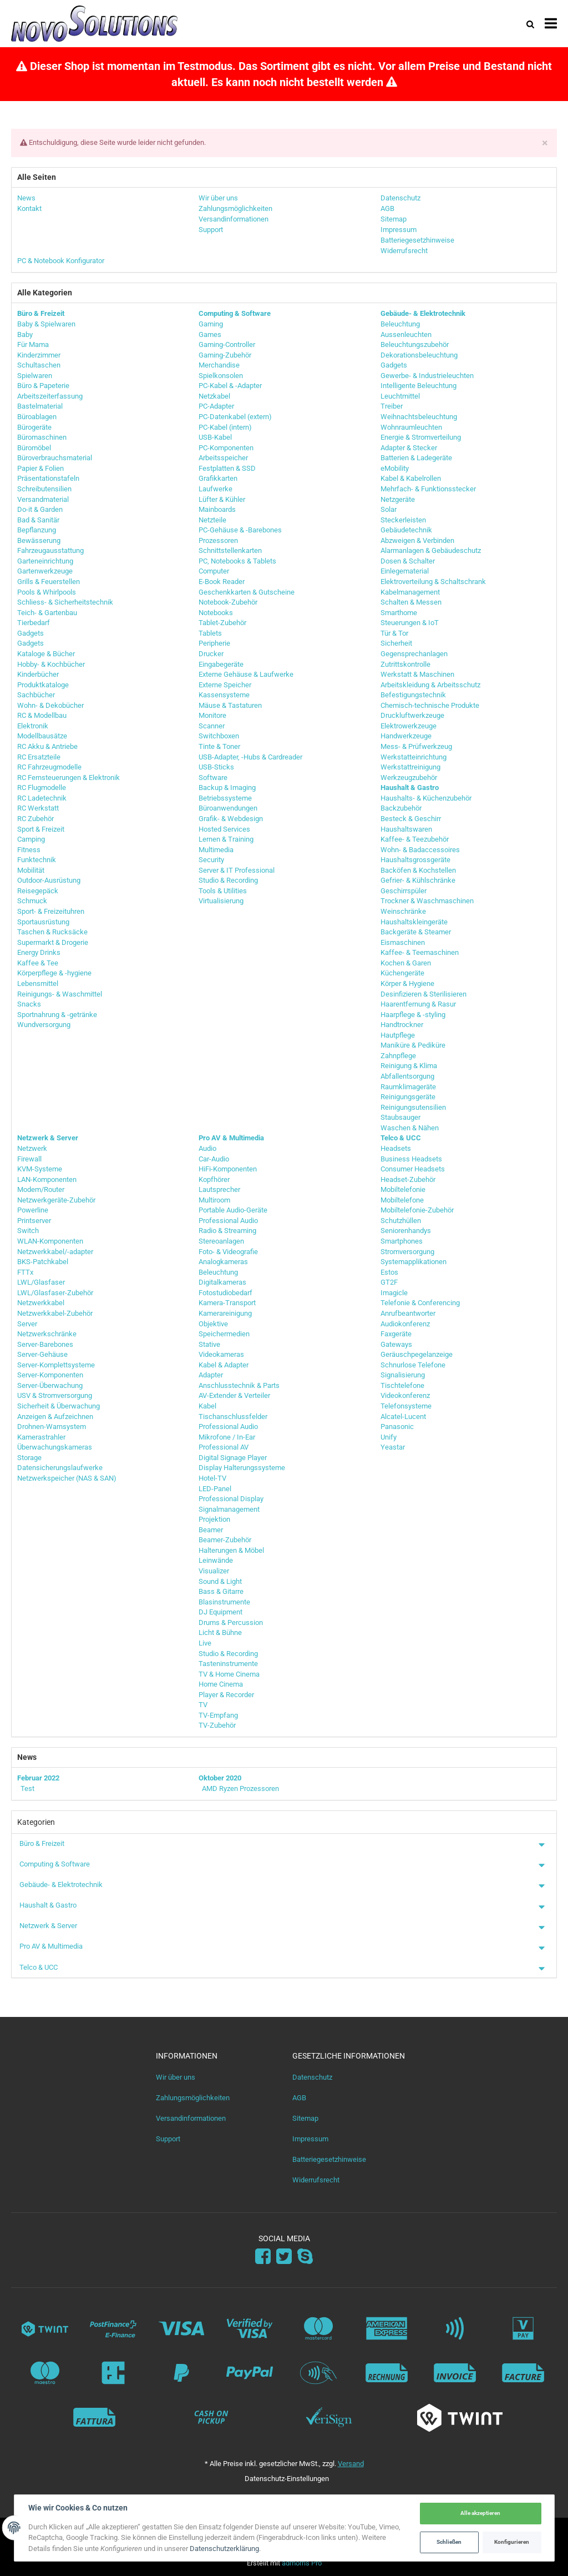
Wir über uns (175, 2077)
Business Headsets (411, 1159)
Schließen (449, 2542)
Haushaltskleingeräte (414, 922)
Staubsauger (400, 1117)
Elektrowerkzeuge (409, 726)
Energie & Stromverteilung (421, 437)
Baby (25, 334)
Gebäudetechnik (406, 530)
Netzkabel (214, 396)
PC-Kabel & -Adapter (230, 385)
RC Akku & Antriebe (47, 746)
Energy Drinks (38, 952)
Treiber (392, 406)
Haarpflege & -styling (413, 1014)
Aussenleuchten (406, 334)
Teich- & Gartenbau (47, 612)
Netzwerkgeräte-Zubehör (56, 1200)
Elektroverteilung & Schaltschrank (433, 581)
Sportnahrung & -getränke (57, 1014)
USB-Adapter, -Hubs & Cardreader (250, 757)
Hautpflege (398, 1035)
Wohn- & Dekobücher (50, 705)
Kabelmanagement (410, 592)
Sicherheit (396, 643)
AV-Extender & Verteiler (234, 1395)
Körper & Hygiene (407, 983)
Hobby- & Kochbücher (51, 664)
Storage (29, 1457)
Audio (207, 1148)
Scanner (212, 726)
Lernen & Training (226, 839)
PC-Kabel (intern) (225, 427)
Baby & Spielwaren (46, 324)
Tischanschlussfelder (233, 1416)
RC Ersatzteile (38, 757)
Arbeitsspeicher (223, 458)
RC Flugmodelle (41, 787)
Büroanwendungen (228, 808)
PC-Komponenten (226, 448)
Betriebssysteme (225, 798)
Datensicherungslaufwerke (60, 1467)
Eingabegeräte (221, 664)
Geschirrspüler (404, 891)
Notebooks (216, 612)
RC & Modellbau (42, 715)
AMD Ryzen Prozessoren (240, 1788)
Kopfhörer (214, 1179)
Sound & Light (220, 1581)
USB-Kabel (215, 437)
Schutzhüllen (401, 1220)
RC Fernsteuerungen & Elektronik (68, 777)
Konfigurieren (511, 2542)
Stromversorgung (407, 1251)
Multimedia (216, 850)
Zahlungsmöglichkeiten (193, 2098)
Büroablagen (37, 416)
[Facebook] (263, 2257)
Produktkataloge (43, 685)
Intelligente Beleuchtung (419, 385)
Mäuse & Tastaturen (230, 705)
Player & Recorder (226, 1694)
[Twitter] (284, 2257)
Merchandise (219, 365)
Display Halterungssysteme (242, 1467)
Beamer (211, 1530)
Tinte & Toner (219, 746)
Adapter (211, 1375)
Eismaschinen (403, 942)
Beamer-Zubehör (225, 1540)
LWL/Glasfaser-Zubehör (55, 1293)
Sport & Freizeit (40, 829)
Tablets (210, 633)
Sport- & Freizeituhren (50, 911)
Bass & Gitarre (221, 1591)
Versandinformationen (191, 2118)
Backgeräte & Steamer (416, 932)
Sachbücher (36, 695)
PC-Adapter (216, 406)
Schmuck (32, 901)
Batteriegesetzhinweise (329, 2159)
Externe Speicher (225, 685)
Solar (389, 509)
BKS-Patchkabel (42, 1261)
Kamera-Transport (227, 1303)
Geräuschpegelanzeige (417, 1354)
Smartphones (402, 1241)
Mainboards (217, 509)
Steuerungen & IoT (410, 622)
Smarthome (399, 612)
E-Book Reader (222, 581)
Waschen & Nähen (410, 1128)
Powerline (32, 1210)
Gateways (396, 1344)
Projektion (214, 1519)
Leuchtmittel (400, 396)
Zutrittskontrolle (405, 664)
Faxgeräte (396, 1334)
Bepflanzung (36, 530)
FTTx (25, 1272)
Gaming (211, 324)
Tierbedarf (33, 622)
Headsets (396, 1148)
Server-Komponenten (50, 1375)
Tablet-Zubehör (222, 622)
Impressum (310, 2139)
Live (205, 1643)
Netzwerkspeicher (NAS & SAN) (66, 1478)
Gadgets (30, 633)
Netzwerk (32, 1148)
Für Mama (33, 344)
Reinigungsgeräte (408, 1097)
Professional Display (231, 1499)
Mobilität (30, 870)
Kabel (207, 1406)
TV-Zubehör (217, 1725)
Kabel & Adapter (223, 1365)
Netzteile (212, 520)
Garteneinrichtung (45, 561)
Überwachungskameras (54, 1447)
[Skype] (305, 2257)
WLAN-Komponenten (50, 1241)
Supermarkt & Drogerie (52, 942)
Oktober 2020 (220, 1778)
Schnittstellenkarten (230, 550)
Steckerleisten (403, 520)
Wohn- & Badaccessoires (420, 850)
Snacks (29, 1004)
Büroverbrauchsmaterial (54, 458)
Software (213, 777)
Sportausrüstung (43, 922)
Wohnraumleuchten (411, 427)
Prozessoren (218, 540)
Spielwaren (34, 375)
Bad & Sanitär (38, 520)
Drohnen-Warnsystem (51, 1426)
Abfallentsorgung (407, 1076)
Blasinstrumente (224, 1602)
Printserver (34, 1220)
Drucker (211, 654)
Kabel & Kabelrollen (411, 478)
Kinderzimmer (38, 355)
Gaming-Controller (227, 344)
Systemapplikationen (414, 1261)
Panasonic (397, 1426)
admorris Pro (302, 2563)
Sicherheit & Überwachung (58, 1406)
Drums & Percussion (231, 1622)
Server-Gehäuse (42, 1354)
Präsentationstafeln (48, 478)
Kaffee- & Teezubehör (415, 839)
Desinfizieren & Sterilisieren (423, 994)
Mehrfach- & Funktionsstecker (428, 489)
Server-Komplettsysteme (56, 1365)
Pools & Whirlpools (46, 592)
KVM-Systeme (39, 1169)
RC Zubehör (35, 818)
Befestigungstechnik (413, 695)
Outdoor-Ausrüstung (48, 880)
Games (210, 334)
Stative (209, 1344)
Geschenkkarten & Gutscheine (247, 592)
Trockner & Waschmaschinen (427, 901)
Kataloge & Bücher (46, 654)
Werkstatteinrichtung (414, 757)
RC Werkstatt (38, 808)
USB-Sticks (216, 767)
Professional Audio (228, 1220)
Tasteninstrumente (228, 1663)
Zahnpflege (398, 1055)
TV (203, 1704)
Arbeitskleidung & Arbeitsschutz (430, 685)
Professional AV (223, 1447)
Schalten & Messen (411, 602)
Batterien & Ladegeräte (416, 458)
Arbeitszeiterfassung (50, 396)
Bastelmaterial (40, 406)
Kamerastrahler (41, 1437)
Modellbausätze (42, 736)
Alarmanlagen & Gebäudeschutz (431, 550)
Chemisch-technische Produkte (430, 705)
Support (168, 2139)
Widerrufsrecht (315, 2180)
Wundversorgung (43, 1024)
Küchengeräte (402, 973)
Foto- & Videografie (228, 1251)
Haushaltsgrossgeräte (415, 860)
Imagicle (394, 1293)
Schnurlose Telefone (413, 1365)
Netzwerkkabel (40, 1303)
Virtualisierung (221, 901)
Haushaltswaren (406, 829)
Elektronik (32, 726)
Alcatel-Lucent (403, 1416)
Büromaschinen (42, 437)
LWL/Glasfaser (41, 1282)
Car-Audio (214, 1159)
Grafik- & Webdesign (231, 818)
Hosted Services (224, 829)
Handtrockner (402, 1024)
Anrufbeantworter (408, 1313)
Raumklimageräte (408, 1087)
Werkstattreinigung (410, 767)
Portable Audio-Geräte (233, 1210)
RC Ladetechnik (42, 798)
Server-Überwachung (50, 1385)
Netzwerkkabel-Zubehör (55, 1313)
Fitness (28, 850)
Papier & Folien (40, 468)
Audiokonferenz (405, 1324)
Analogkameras (223, 1261)
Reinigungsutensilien (413, 1107)
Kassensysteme (224, 695)
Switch (28, 1230)
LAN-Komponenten (47, 1179)
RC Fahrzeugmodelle (49, 767)
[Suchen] (530, 23)
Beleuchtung (400, 324)
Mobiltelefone (402, 1200)
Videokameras (221, 1354)
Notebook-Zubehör (228, 602)
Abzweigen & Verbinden (417, 540)
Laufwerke (215, 489)
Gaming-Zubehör (225, 355)
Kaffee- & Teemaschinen (420, 952)
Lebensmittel (37, 983)
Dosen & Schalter (408, 561)
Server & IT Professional (237, 870)
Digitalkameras (222, 1282)
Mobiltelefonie (403, 1189)
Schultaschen (38, 365)
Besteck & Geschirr (411, 818)
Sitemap (305, 2118)
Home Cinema (221, 1684)
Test (27, 1788)
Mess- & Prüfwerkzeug (416, 746)
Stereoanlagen (221, 1241)
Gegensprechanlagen (414, 654)
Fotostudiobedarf (225, 1293)
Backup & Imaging (227, 787)
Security (211, 860)
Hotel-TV (212, 1478)
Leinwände (216, 1560)
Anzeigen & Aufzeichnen (55, 1416)
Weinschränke (403, 911)
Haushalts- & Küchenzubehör (426, 798)
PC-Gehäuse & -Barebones (240, 530)
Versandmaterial (43, 499)
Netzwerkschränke (47, 1334)
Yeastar (393, 1447)
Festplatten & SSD (227, 468)
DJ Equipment (220, 1612)
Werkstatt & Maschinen (417, 674)
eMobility (395, 468)
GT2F (389, 1282)
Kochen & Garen (406, 963)
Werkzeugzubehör (409, 777)
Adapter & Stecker (409, 448)
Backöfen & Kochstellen (418, 870)
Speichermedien (224, 1334)
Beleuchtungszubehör (415, 344)
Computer (214, 571)
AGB (299, 2098)
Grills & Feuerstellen (48, 581)
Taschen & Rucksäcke (52, 932)
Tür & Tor (394, 633)
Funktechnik (36, 860)
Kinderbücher (38, 674)
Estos (389, 1272)
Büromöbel (34, 448)
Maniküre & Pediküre (413, 1045)
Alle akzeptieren (480, 2513)
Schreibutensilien (44, 489)
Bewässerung (38, 540)
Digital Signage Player (233, 1457)
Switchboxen (219, 736)
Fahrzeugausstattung (50, 550)
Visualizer (214, 1571)
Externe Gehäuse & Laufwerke (246, 674)
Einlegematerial (405, 571)
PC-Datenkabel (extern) (235, 416)
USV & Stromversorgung (54, 1395)
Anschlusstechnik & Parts (239, 1385)
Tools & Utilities (223, 891)
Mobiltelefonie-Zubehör (417, 1210)
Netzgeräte (398, 499)
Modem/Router (40, 1189)
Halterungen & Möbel (231, 1550)
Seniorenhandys (406, 1230)
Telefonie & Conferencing (420, 1303)
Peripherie (214, 643)
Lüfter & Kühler (222, 499)
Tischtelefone (402, 1385)
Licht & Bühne (220, 1632)
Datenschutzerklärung (225, 2548)
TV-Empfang (218, 1715)
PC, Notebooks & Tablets (237, 561)
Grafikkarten (218, 478)
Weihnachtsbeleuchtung (419, 416)
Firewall (29, 1159)
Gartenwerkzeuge (45, 571)
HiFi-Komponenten (228, 1169)
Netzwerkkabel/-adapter (55, 1251)
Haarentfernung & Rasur (418, 1004)
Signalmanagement (229, 1509)
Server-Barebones (45, 1344)
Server (27, 1324)
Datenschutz (312, 2077)
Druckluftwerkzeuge (412, 715)
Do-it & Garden (40, 509)
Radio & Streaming (227, 1230)
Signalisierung (403, 1375)
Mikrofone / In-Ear (227, 1437)
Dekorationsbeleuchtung (419, 355)
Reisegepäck (37, 891)
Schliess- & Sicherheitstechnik (65, 602)
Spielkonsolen (221, 375)
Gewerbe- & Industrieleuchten (427, 375)
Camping (31, 839)
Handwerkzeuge (406, 736)
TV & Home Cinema (229, 1674)
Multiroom (214, 1200)
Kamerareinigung (225, 1313)
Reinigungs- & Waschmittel (59, 994)
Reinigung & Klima (409, 1065)
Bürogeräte (34, 427)
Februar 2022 (38, 1778)
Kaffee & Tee (37, 963)
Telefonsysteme (406, 1406)
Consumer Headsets (413, 1169)
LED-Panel (215, 1489)
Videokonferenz (405, 1395)
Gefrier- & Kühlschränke (418, 880)
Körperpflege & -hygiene (54, 973)
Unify (389, 1437)
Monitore (212, 715)
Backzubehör (401, 808)
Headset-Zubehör (408, 1179)
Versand (351, 2463)
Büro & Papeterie (43, 385)
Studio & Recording (228, 880)
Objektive (213, 1324)
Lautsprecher (219, 1189)
